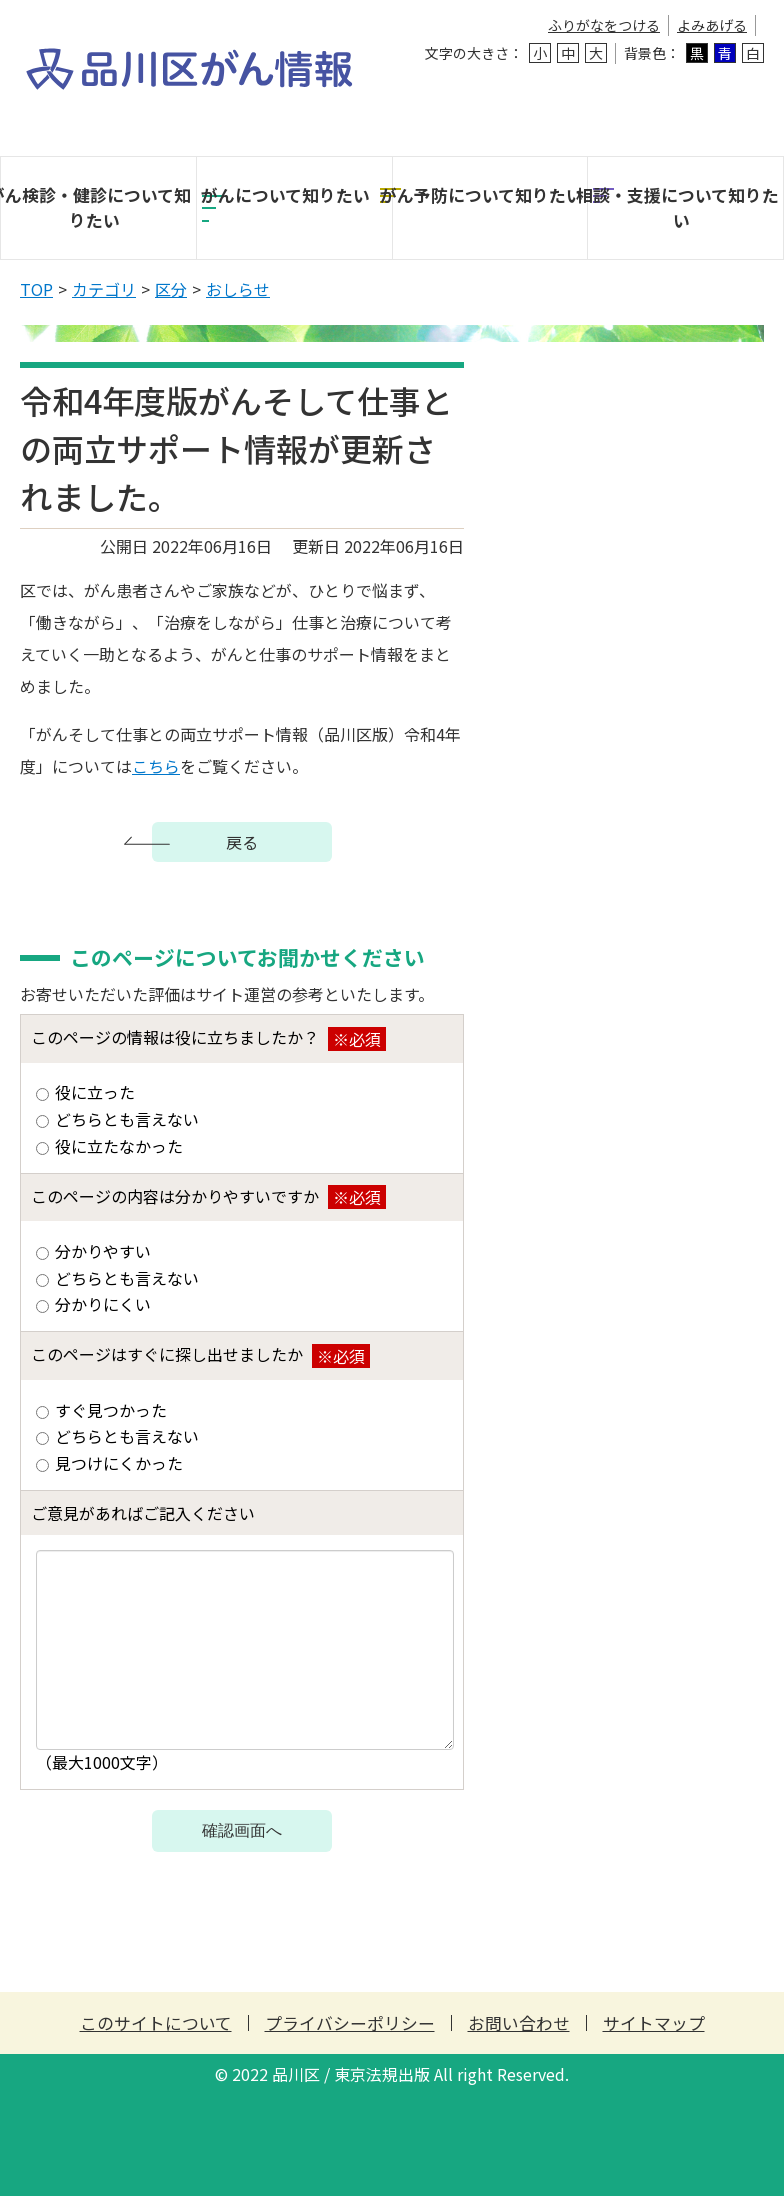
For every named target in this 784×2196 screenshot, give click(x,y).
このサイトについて (156, 2023)
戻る (242, 842)
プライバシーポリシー (350, 2023)
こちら (156, 766)
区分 (171, 289)
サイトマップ (654, 2023)
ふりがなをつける (604, 25)
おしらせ (238, 289)
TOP (36, 289)
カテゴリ (104, 289)
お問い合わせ (519, 2023)
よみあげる (712, 25)
